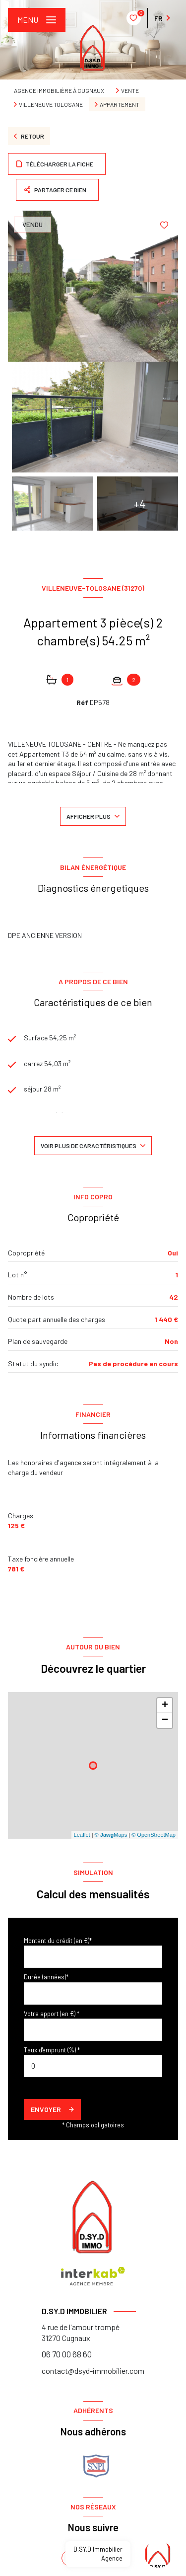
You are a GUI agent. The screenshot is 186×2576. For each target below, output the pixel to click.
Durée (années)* (46, 1977)
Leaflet (82, 1835)
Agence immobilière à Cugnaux (59, 90)
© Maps (111, 1835)
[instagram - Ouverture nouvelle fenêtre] (117, 2558)
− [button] (165, 1720)
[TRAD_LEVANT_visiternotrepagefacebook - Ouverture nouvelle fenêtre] (69, 2558)
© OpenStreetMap (153, 1835)
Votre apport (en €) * (51, 2014)
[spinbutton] (93, 2066)
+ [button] (165, 1705)
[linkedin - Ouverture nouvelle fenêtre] (93, 2558)
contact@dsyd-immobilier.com (93, 2370)
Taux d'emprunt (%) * (52, 2050)
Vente (130, 90)
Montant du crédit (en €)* (58, 1941)
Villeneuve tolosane (51, 104)
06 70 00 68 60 (67, 2354)
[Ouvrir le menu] (36, 20)
